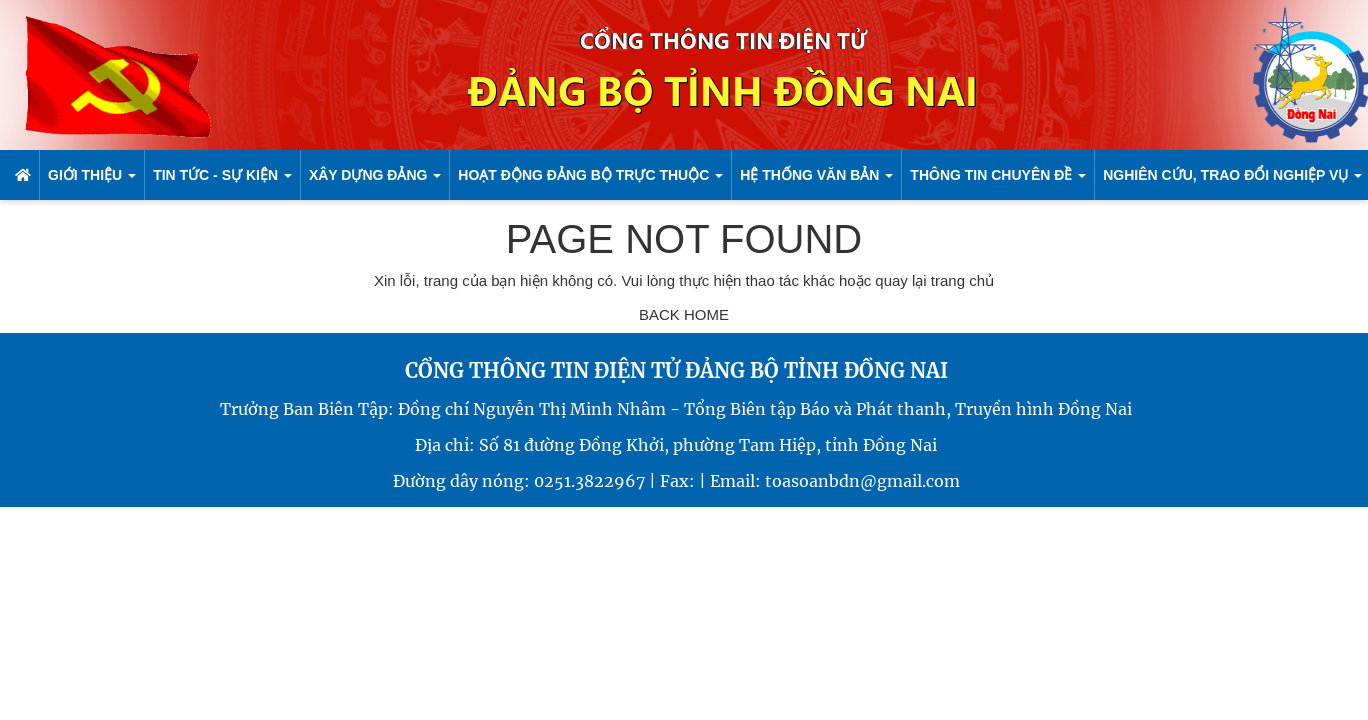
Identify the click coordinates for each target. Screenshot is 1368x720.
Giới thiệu (92, 175)
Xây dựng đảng (375, 175)
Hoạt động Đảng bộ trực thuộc (590, 175)
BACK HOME (684, 314)
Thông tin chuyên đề (998, 175)
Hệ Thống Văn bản (816, 175)
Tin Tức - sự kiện (222, 175)
